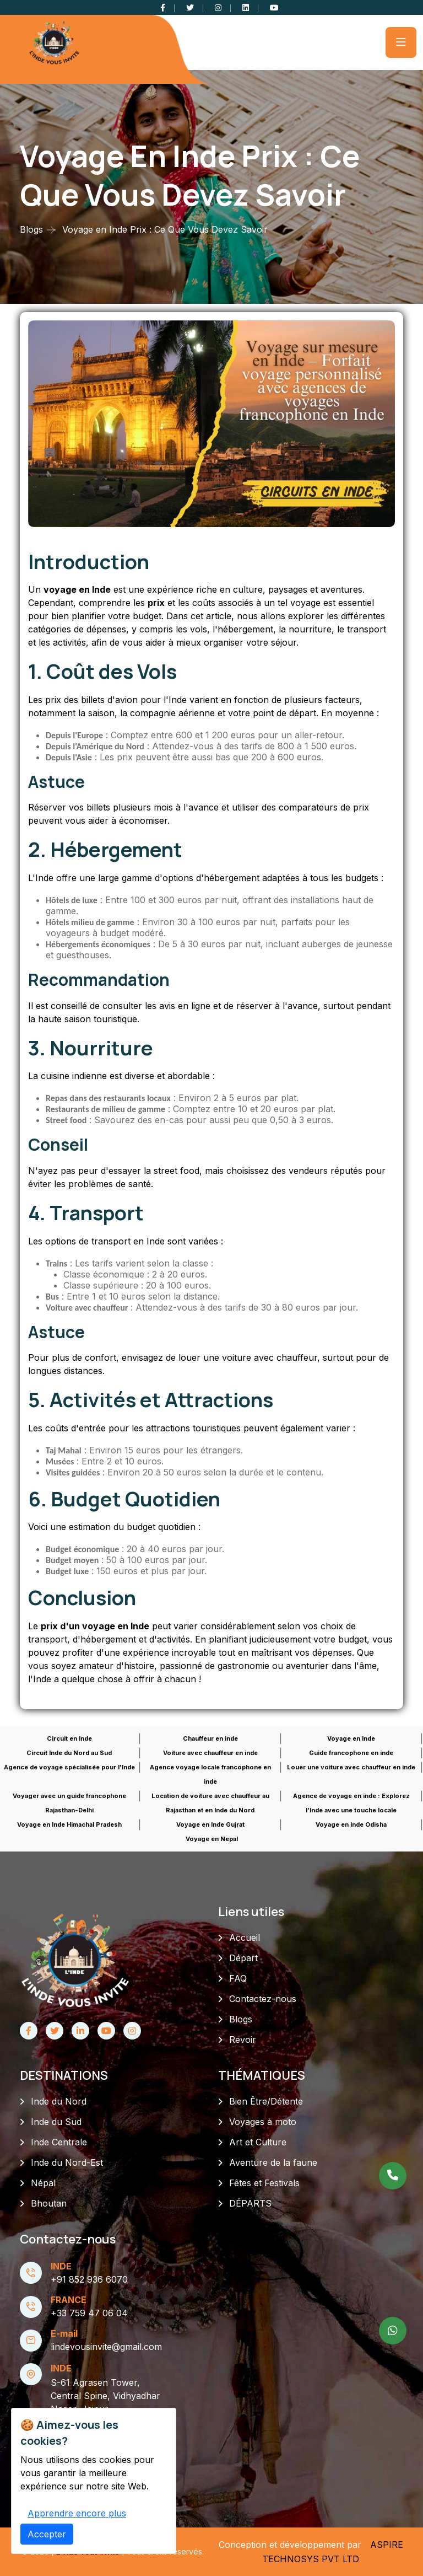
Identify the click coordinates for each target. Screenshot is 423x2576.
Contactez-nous (262, 1998)
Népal (43, 2182)
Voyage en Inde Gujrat (210, 1824)
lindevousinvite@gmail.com (106, 2346)
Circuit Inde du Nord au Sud (69, 1753)
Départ (243, 1957)
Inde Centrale (59, 2142)
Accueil (244, 1937)
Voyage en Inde (351, 1738)
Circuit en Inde (69, 1738)
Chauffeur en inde (210, 1738)
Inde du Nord (58, 2101)
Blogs (31, 229)
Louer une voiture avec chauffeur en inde (351, 1767)
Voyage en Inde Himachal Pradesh (69, 1824)
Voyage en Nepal (212, 1839)
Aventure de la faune (273, 2162)
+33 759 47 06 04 (89, 2313)
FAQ (238, 1978)
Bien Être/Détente (266, 2101)
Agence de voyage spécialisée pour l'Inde (69, 1767)
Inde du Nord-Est (67, 2162)
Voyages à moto (262, 2121)
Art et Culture (257, 2142)
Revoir (242, 2039)
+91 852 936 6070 (89, 2279)
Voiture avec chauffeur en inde (210, 1753)
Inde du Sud (56, 2121)
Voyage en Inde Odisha (351, 1824)
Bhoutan (49, 2203)
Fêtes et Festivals (264, 2182)
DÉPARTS (250, 2203)
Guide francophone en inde (351, 1753)
